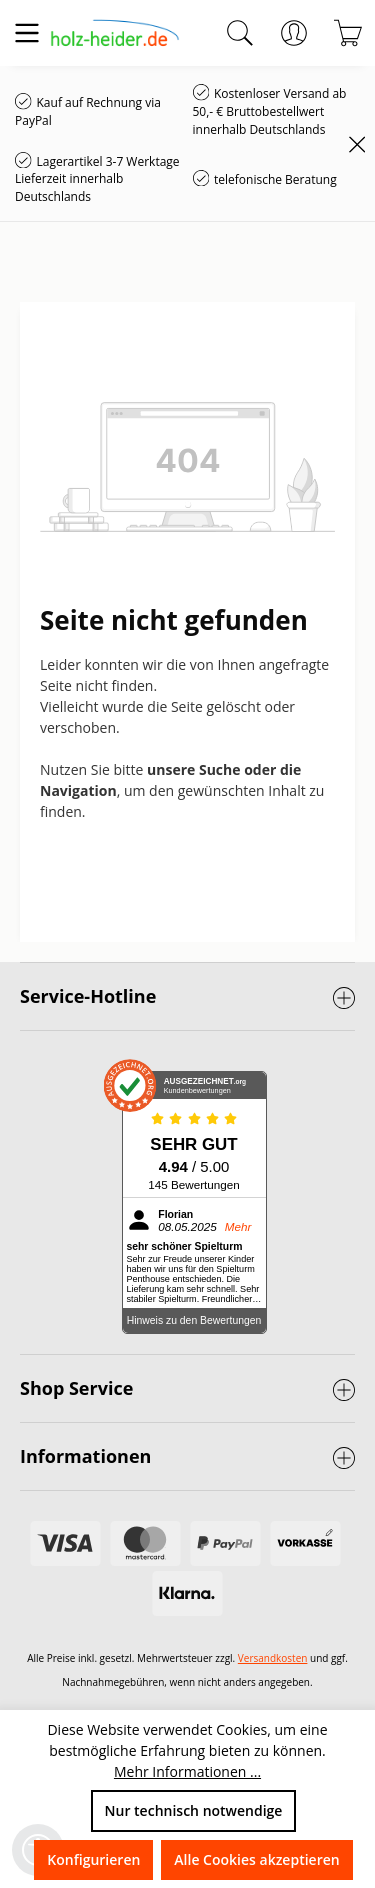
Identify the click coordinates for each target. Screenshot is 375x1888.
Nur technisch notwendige (194, 1810)
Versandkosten (273, 1658)
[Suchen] (240, 33)
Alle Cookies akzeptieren (256, 1859)
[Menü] (27, 33)
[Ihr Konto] (294, 33)
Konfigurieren (93, 1859)
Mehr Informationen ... (187, 1771)
